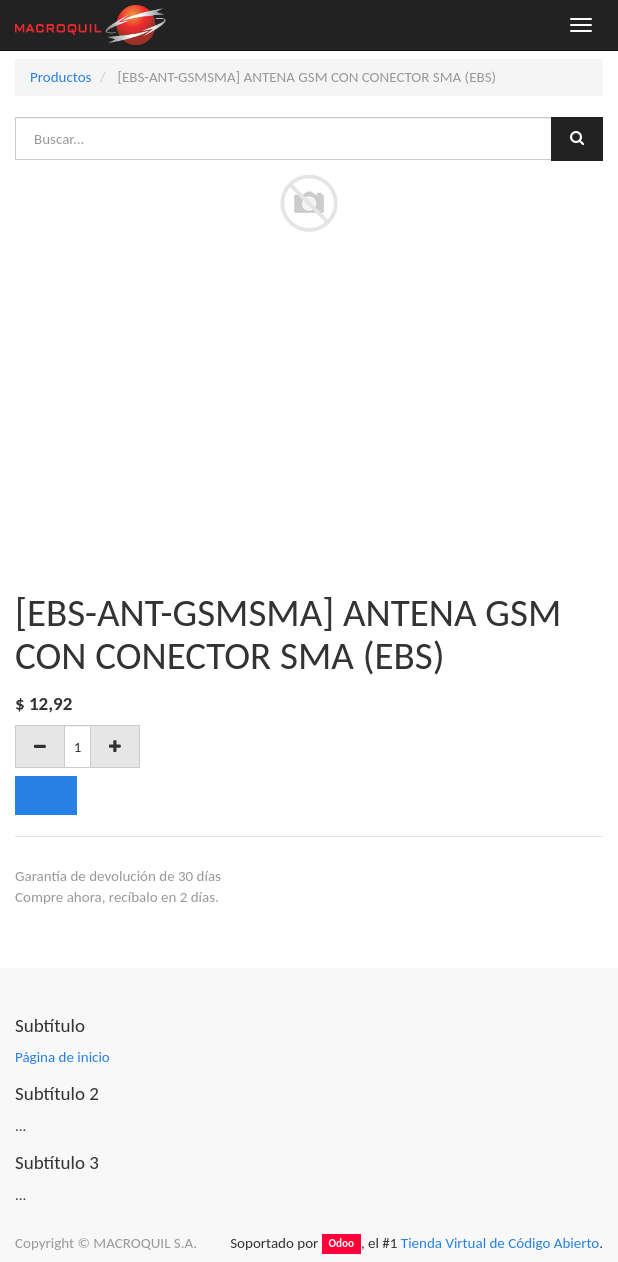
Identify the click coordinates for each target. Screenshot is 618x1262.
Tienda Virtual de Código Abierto (500, 1243)
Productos (60, 77)
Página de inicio (62, 1057)
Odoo (341, 1244)
